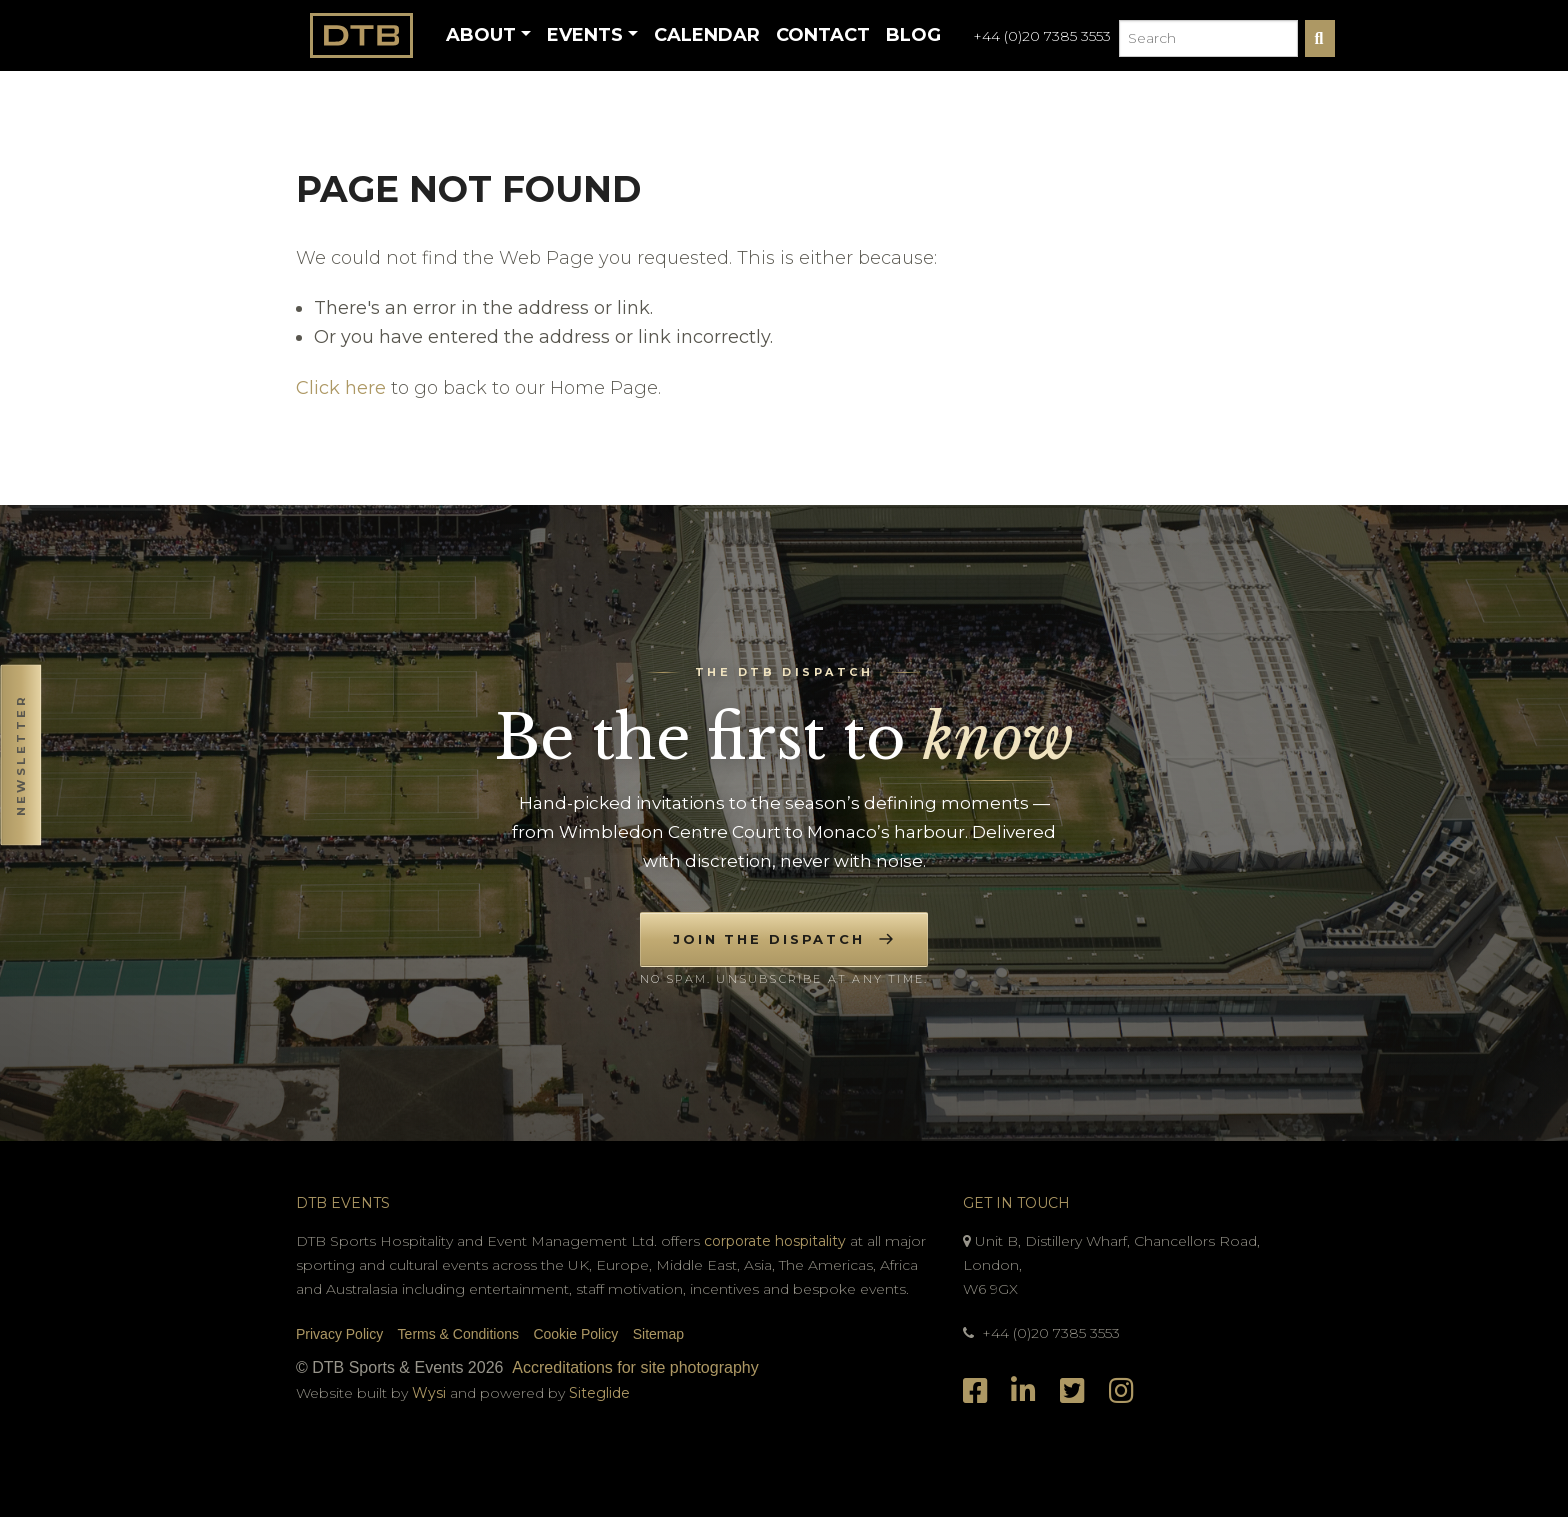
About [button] (481, 35)
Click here (341, 388)
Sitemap (658, 1334)
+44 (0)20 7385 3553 (1042, 36)
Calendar (707, 35)
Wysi (431, 1393)
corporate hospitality (775, 1241)
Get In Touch (1016, 1203)
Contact (823, 35)
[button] (20, 758)
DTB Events (343, 1203)
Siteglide (599, 1393)
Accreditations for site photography (635, 1367)
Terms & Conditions (458, 1334)
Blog (913, 35)
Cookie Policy (575, 1334)
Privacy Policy (339, 1334)
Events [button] (585, 35)
